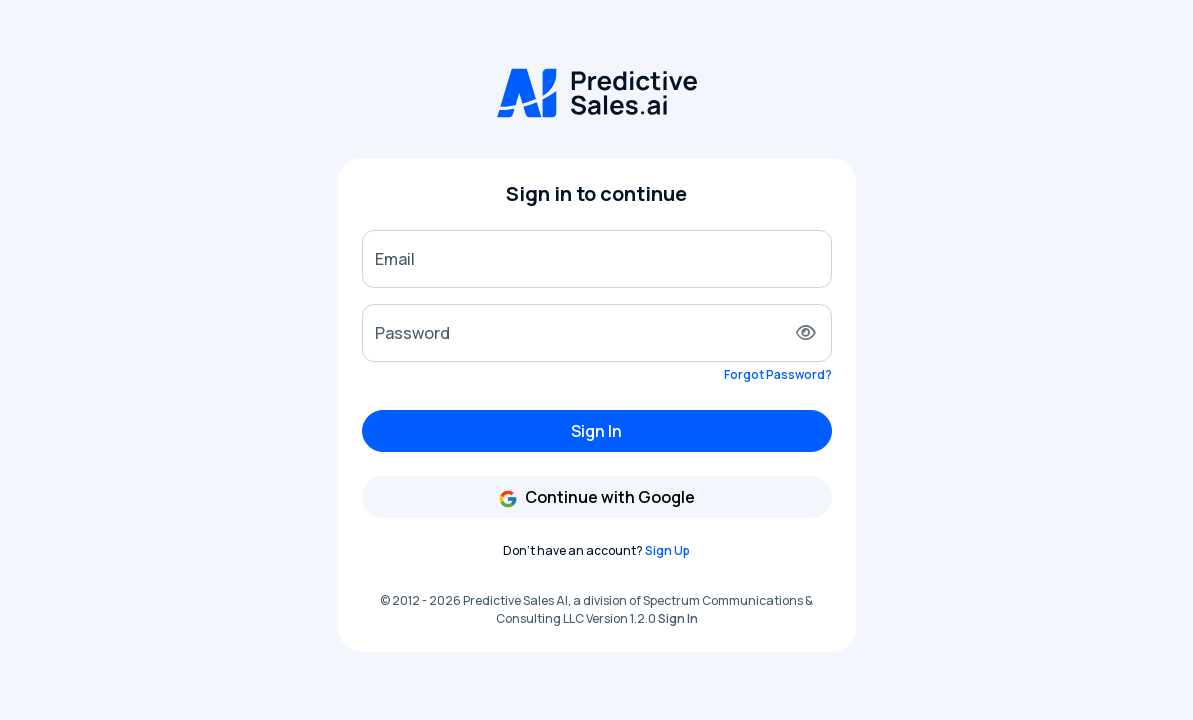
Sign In (596, 431)
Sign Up (667, 550)
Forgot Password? (778, 374)
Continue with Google (596, 497)
